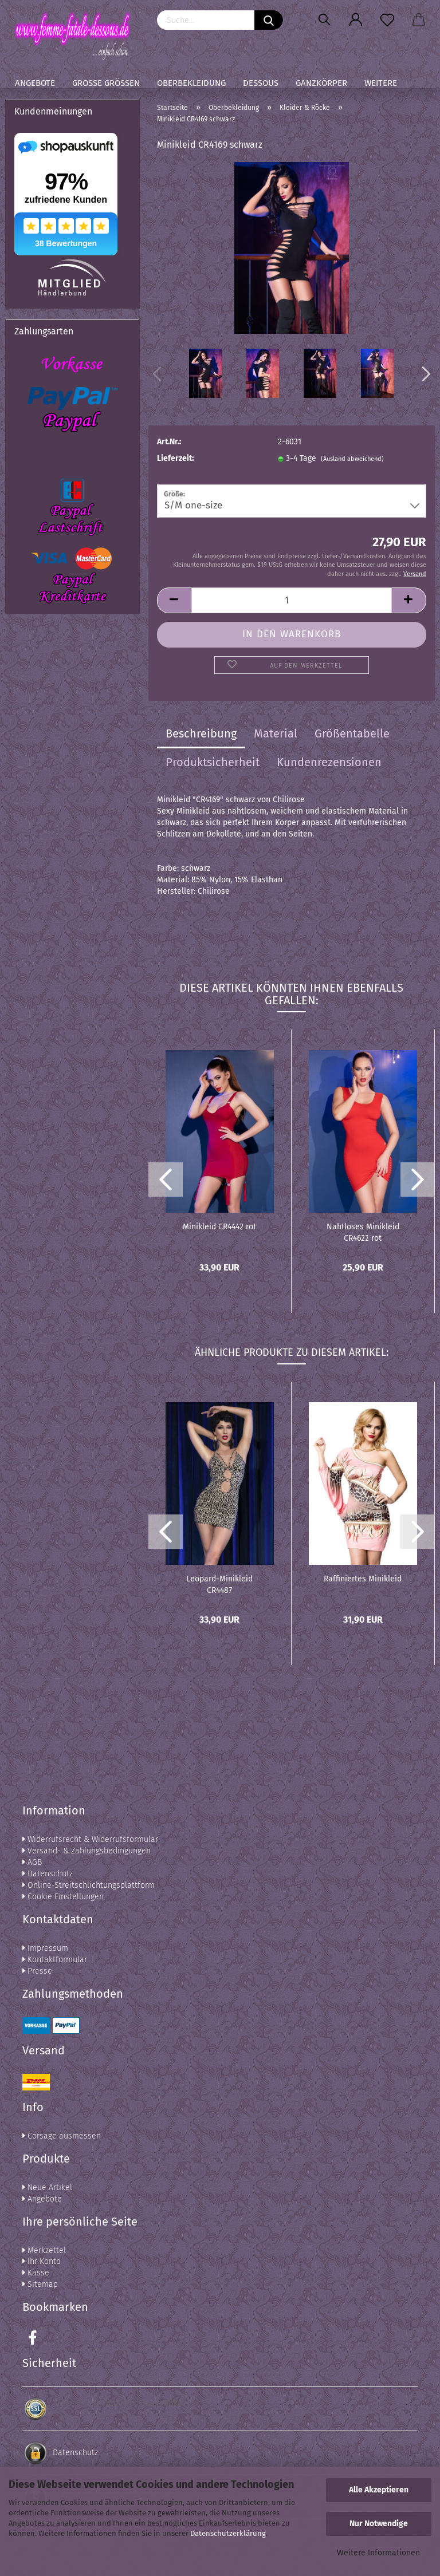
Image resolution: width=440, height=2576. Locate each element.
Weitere (380, 83)
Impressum (45, 1948)
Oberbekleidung (191, 83)
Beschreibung (201, 733)
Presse (37, 1971)
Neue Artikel (47, 2187)
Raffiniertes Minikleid (363, 1579)
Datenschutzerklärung (228, 2533)
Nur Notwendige (378, 2523)
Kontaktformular (54, 1959)
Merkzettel (44, 2250)
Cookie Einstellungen (63, 1897)
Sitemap (40, 2284)
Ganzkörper (321, 83)
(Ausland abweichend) (352, 459)
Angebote (35, 83)
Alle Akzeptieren (378, 2490)
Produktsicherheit (213, 762)
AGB (32, 1862)
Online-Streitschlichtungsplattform (88, 1885)
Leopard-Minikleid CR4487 (219, 1583)
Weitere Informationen (378, 2553)
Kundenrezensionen (329, 762)
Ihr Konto (41, 2261)
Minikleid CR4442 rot (219, 1227)
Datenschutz (47, 1874)
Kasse (35, 2273)
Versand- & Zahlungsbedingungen (86, 1851)
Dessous (260, 83)
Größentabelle (352, 733)
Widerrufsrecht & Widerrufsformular (90, 1839)
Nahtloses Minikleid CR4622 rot (363, 1231)
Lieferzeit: (175, 458)
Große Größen (106, 83)
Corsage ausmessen (61, 2136)
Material (275, 733)
